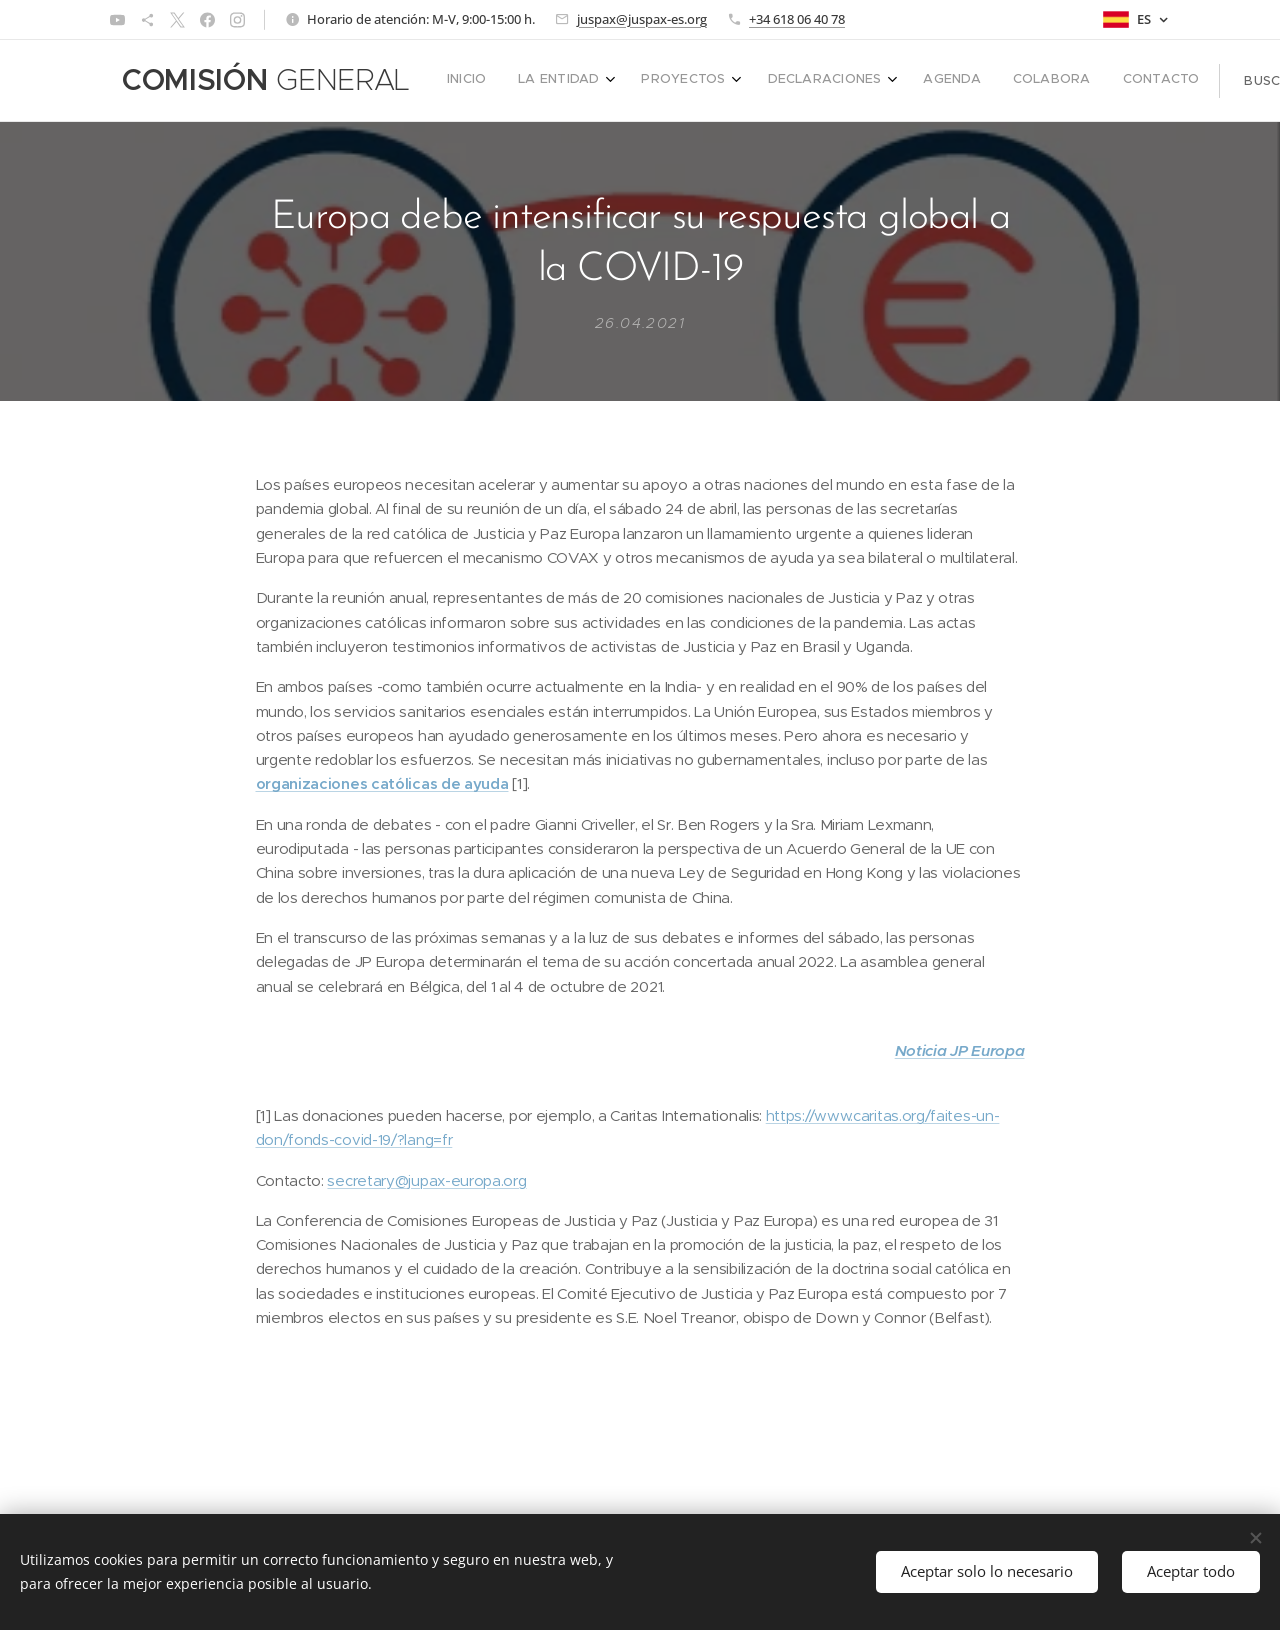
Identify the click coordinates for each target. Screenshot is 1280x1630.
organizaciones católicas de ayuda (382, 784)
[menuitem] (802, 81)
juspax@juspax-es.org (642, 19)
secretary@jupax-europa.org (426, 1180)
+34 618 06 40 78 (797, 19)
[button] (1104, 81)
